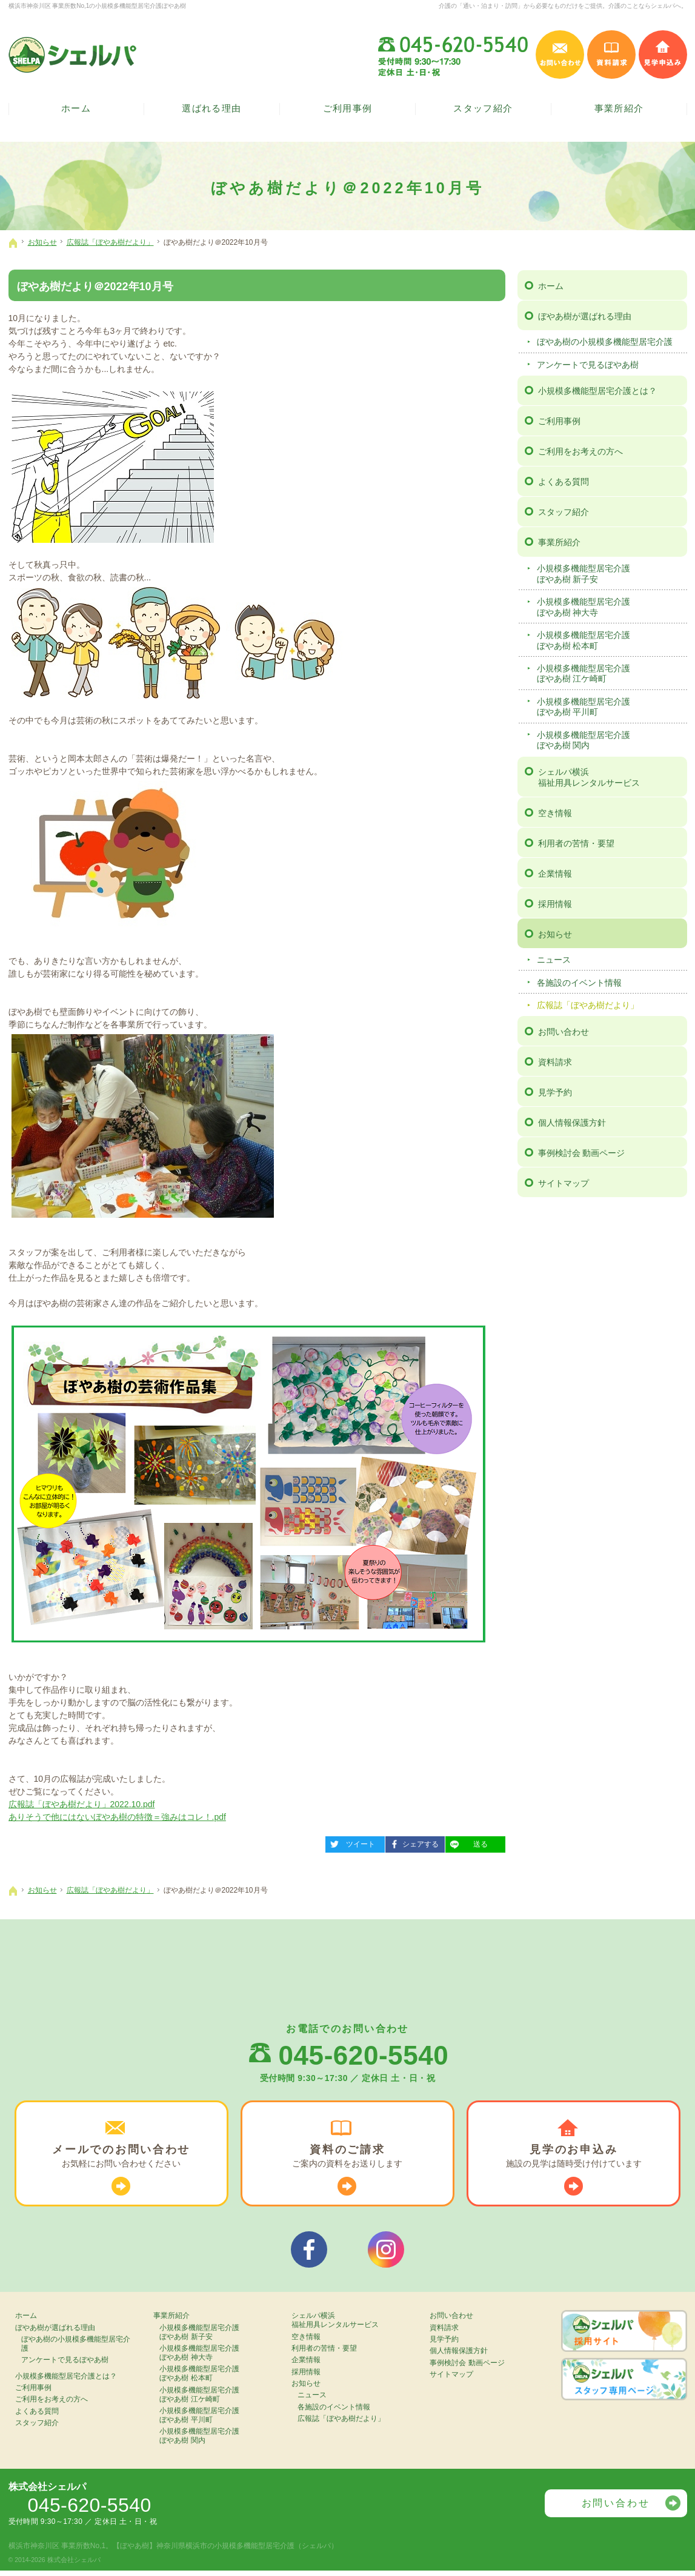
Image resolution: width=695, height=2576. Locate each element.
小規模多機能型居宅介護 (610, 573)
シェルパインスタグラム (386, 2253)
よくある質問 (563, 481)
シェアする (412, 1842)
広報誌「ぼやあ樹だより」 (588, 1004)
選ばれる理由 (212, 110)
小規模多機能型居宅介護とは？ (597, 391)
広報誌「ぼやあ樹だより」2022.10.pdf (81, 1804)
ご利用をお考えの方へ (580, 451)
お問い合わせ (563, 1031)
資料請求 (555, 1061)
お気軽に (121, 2158)
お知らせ (555, 933)
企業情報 (555, 873)
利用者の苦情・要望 (576, 843)
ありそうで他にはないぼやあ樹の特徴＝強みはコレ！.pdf (117, 1817)
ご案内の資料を (347, 2158)
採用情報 (555, 903)
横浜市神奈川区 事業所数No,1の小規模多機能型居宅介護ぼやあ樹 (97, 5)
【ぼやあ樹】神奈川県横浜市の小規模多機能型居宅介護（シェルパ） (225, 2551)
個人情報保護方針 (572, 1122)
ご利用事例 (559, 421)
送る (466, 1842)
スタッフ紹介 (563, 512)
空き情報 (555, 812)
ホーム (551, 285)
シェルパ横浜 (610, 777)
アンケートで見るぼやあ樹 (588, 364)
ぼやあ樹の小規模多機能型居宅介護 (605, 342)
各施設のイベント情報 (579, 982)
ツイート (350, 1842)
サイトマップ (563, 1182)
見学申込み (663, 54)
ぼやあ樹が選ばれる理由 (584, 315)
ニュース (554, 959)
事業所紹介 (559, 542)
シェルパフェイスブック (309, 2253)
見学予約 (555, 1092)
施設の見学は (573, 2158)
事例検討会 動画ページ (581, 1152)
